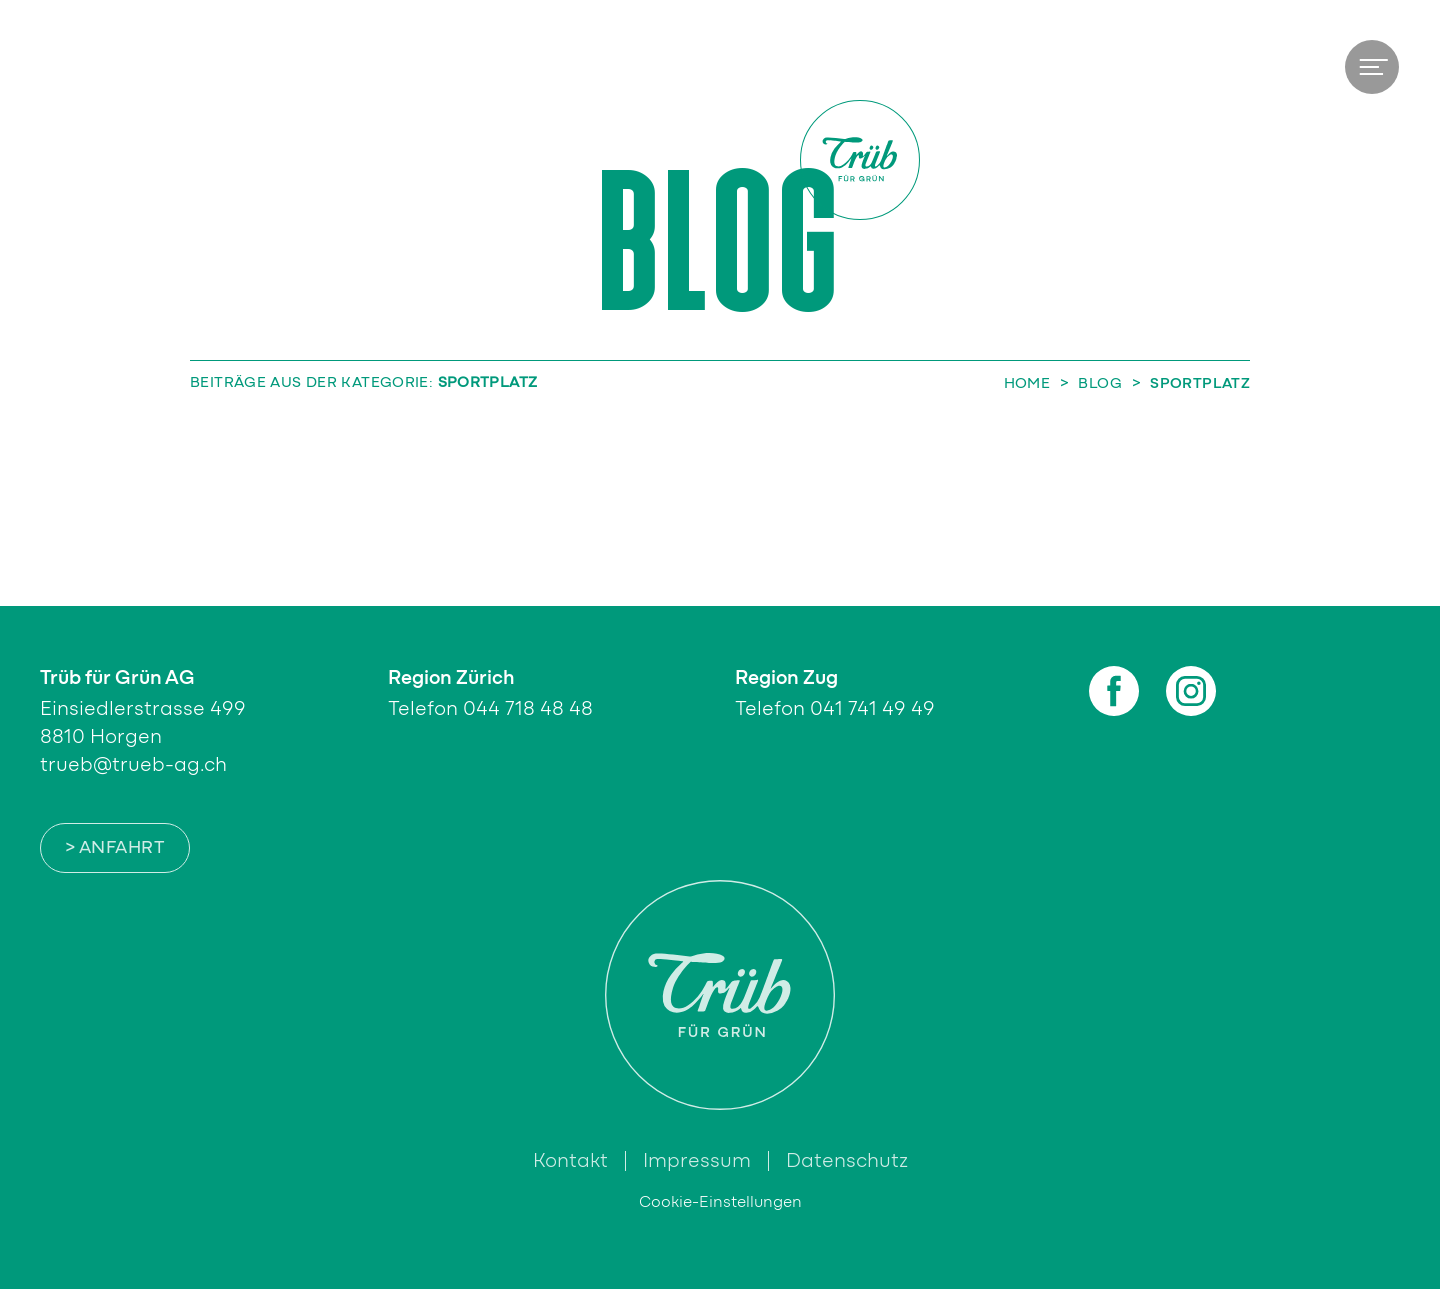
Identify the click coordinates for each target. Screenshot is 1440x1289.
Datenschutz (847, 1161)
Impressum (697, 1161)
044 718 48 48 (528, 709)
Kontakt (570, 1161)
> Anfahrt (115, 848)
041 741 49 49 (872, 709)
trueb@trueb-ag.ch (133, 765)
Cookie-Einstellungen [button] (720, 1202)
